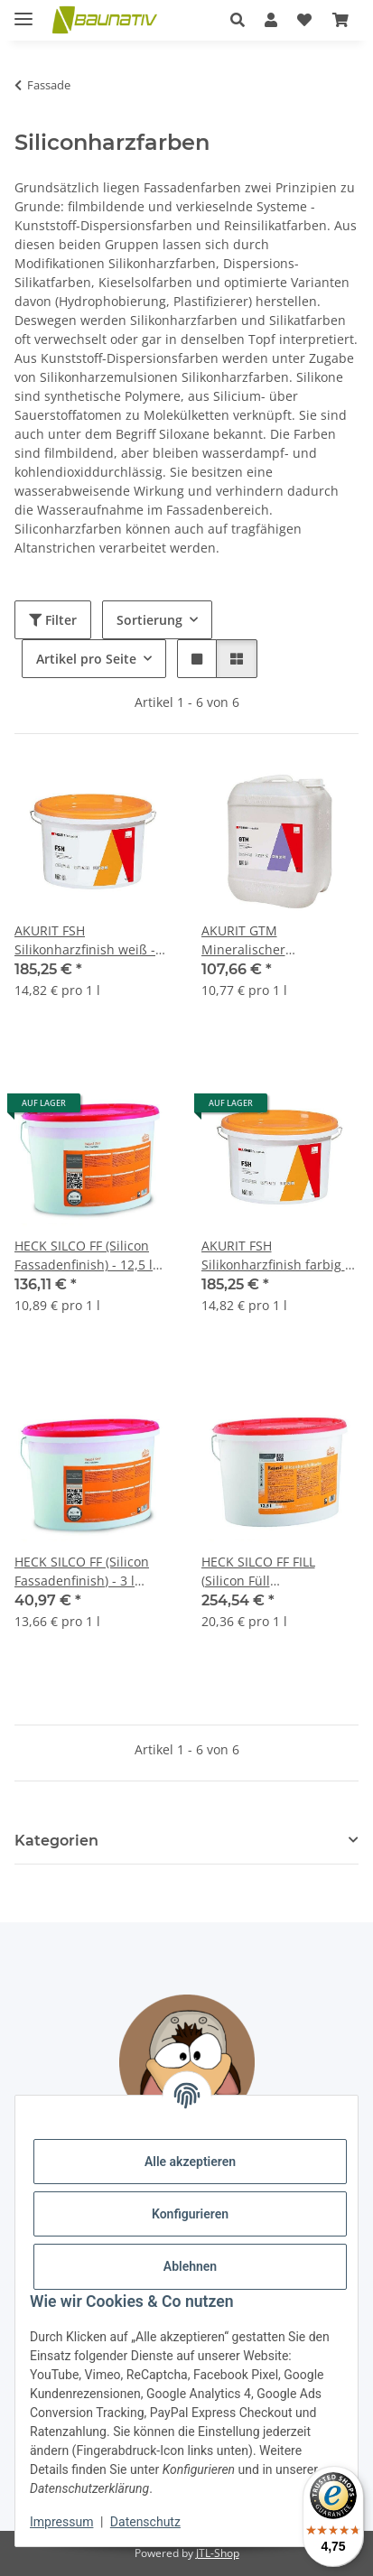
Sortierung (149, 619)
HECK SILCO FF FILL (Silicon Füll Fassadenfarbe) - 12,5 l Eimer (270, 1571)
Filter (53, 619)
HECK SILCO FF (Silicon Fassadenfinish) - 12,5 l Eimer (83, 1255)
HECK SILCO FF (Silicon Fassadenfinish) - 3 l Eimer (81, 1571)
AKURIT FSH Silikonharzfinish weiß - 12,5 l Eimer (84, 940)
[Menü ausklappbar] (23, 11)
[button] (237, 20)
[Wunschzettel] (304, 20)
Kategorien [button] (56, 1840)
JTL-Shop (217, 2553)
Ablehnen (190, 2266)
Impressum (61, 2522)
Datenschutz (145, 2522)
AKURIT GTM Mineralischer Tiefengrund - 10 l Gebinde (255, 940)
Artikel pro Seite (86, 658)
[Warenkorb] (340, 20)
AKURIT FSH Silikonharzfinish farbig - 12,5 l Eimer (275, 1255)
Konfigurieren (190, 2214)
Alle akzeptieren (190, 2161)
